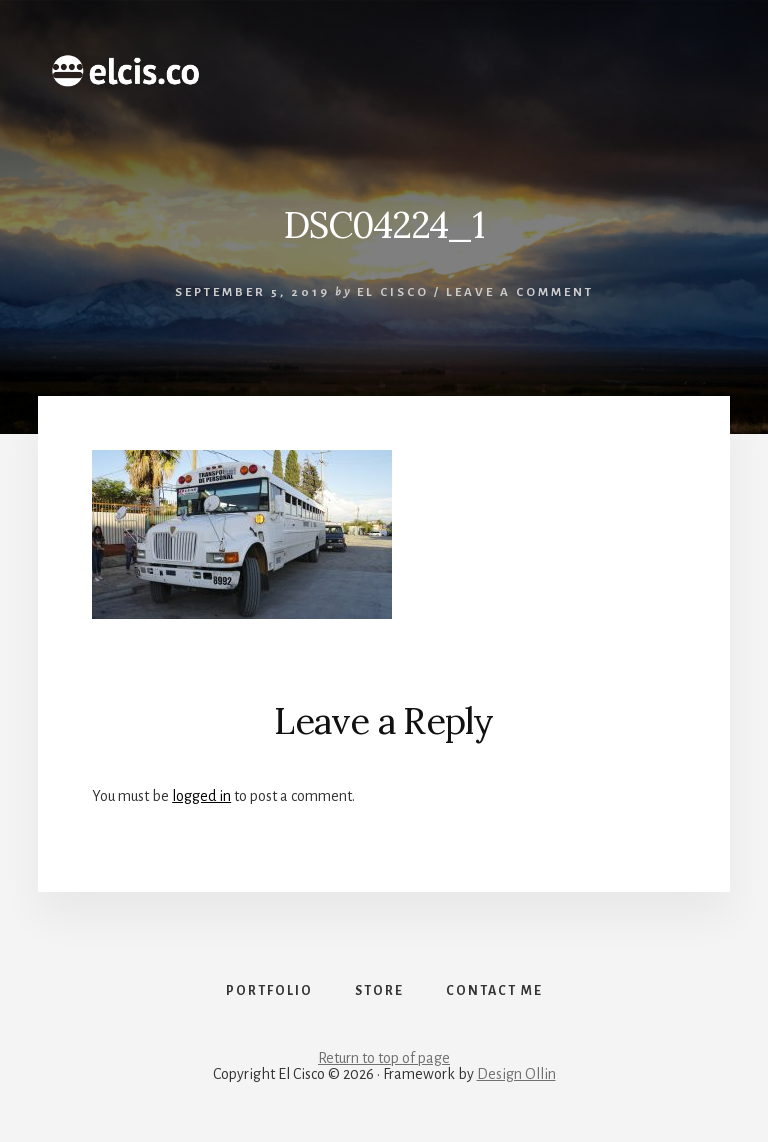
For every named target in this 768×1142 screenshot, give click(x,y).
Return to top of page (384, 1058)
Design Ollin (516, 1074)
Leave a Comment (520, 292)
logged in (201, 796)
